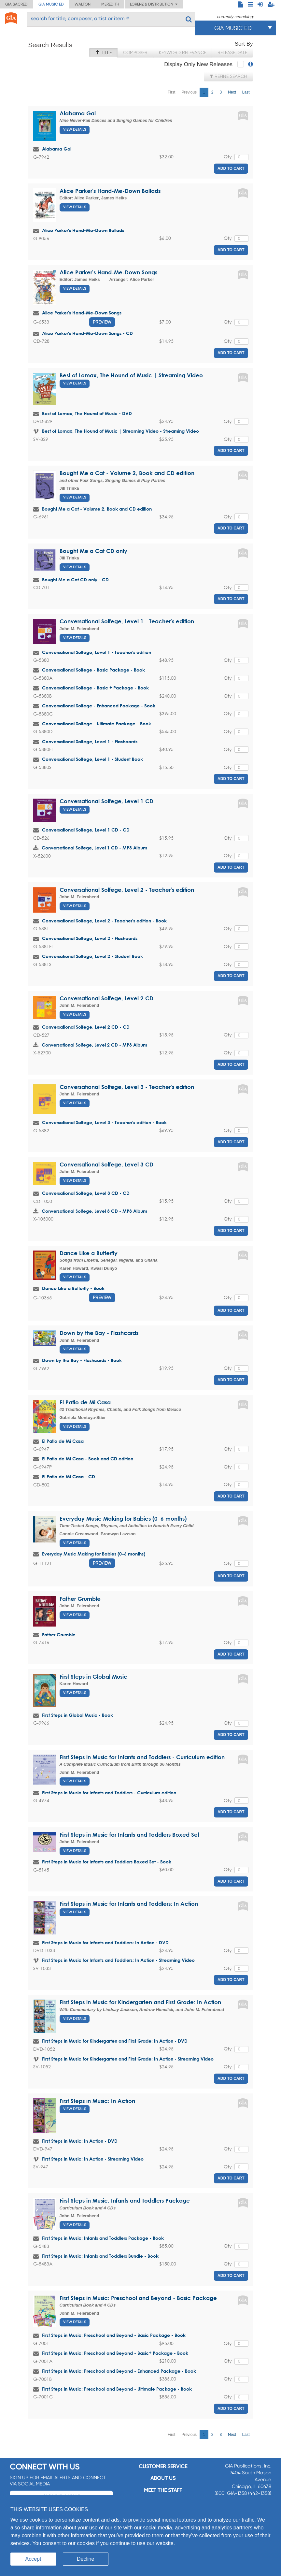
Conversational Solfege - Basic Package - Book (93, 670)
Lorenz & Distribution (153, 4)
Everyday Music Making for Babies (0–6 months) (123, 1518)
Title (103, 52)
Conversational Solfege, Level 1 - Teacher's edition (127, 621)
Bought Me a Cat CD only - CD (75, 579)
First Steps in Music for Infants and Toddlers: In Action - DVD (105, 1942)
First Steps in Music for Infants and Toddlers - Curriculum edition (142, 1757)
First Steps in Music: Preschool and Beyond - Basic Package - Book (114, 2335)
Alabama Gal (78, 113)
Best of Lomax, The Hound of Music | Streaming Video (131, 375)
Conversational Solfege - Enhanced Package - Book (98, 705)
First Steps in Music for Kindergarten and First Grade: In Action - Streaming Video (128, 2059)
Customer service (163, 2466)
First (171, 92)
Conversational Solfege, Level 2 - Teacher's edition (127, 890)
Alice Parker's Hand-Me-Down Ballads (110, 191)
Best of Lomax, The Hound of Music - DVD (87, 413)
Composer (135, 52)
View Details (74, 129)
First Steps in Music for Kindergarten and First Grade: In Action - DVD (115, 2041)
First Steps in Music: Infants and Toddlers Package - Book (103, 2238)
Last (246, 92)
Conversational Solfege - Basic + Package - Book (95, 687)
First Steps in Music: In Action (97, 2101)
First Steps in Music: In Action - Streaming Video (93, 2159)
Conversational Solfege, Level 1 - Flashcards (89, 741)
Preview (102, 322)
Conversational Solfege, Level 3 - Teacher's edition (127, 1087)
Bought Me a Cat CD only (93, 551)
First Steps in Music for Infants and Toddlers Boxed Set (129, 1834)
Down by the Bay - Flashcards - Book (82, 1360)
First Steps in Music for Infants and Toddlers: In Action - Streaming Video (118, 1960)
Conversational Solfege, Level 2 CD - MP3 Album (94, 1045)
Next (232, 92)
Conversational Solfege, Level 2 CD (106, 998)
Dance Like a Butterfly (89, 1253)
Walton (83, 4)
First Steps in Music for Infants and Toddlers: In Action (129, 1904)
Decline (85, 2559)
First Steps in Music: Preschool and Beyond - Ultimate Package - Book (117, 2389)
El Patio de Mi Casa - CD (68, 1476)
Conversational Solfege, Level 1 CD (106, 801)
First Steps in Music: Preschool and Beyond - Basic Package (138, 2298)
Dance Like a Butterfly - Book (73, 1288)
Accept (33, 2559)
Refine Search (228, 76)
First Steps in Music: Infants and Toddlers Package (125, 2200)
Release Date (232, 52)
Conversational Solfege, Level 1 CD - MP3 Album (94, 847)
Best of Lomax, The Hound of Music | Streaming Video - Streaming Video (120, 431)
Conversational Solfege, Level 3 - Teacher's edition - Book (104, 1122)
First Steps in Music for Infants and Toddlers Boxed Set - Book (106, 1861)
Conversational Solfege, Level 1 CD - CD (86, 829)
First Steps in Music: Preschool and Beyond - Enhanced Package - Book (119, 2371)
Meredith (110, 4)
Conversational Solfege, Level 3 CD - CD (86, 1193)
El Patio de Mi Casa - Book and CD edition (87, 1458)
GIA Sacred (16, 4)
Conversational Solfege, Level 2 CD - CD (86, 1027)
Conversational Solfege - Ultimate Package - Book (96, 723)
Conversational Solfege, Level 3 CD (106, 1164)
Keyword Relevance (182, 52)
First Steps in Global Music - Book (77, 1715)
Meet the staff (163, 2490)
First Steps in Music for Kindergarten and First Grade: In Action (140, 2002)
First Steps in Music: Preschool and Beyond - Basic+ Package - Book (115, 2353)
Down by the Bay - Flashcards (99, 1333)
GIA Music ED (51, 4)
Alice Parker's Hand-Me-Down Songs (108, 272)
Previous (189, 92)
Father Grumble (80, 1599)
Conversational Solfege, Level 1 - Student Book (92, 759)
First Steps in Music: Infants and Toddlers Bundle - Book (100, 2256)
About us (163, 2478)
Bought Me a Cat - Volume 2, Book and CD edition (127, 473)
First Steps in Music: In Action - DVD (80, 2141)
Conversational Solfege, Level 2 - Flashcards (89, 938)
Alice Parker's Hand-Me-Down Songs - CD (87, 333)
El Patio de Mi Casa (85, 1402)
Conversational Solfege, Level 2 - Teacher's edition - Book (104, 920)
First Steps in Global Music (93, 1676)
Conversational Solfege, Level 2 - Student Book (92, 956)
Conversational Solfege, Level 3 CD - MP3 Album (94, 1211)
